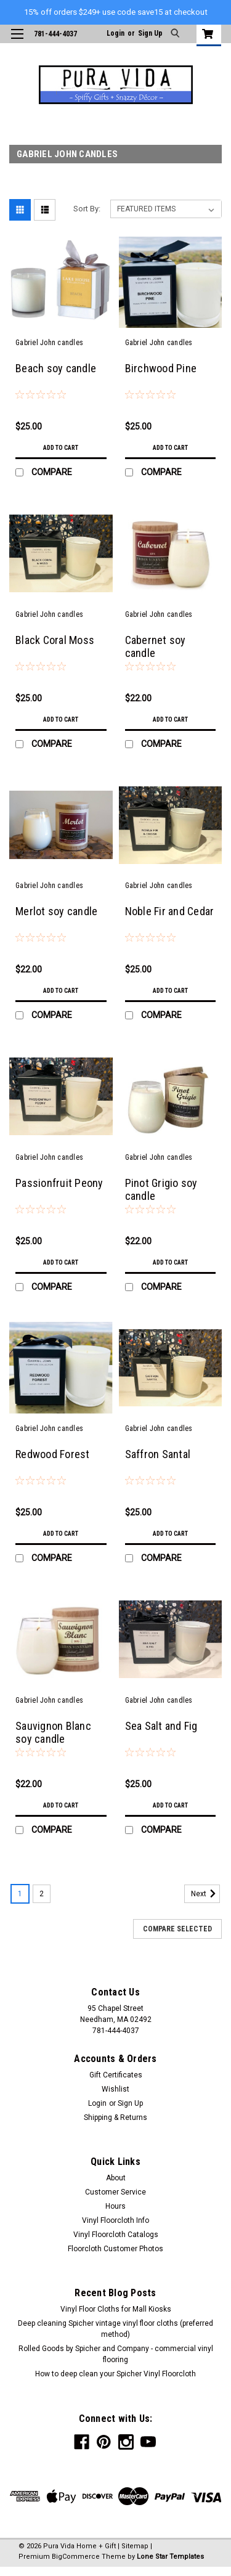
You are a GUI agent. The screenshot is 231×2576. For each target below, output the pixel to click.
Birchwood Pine (161, 368)
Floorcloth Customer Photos (115, 2248)
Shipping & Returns (115, 2117)
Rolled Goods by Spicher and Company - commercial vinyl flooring (115, 2354)
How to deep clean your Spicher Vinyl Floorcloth (115, 2374)
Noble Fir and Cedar (169, 911)
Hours (115, 2206)
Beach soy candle (55, 368)
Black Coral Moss (54, 640)
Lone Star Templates (170, 2557)
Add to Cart (60, 447)
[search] (176, 34)
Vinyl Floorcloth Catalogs (115, 2234)
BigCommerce (76, 2557)
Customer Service (115, 2192)
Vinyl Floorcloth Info (115, 2220)
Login (115, 33)
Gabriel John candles (49, 342)
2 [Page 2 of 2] (41, 1893)
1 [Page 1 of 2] (20, 1893)
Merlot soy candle (56, 911)
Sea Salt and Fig (161, 1725)
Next (205, 1894)
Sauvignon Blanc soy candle (53, 1732)
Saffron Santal (158, 1454)
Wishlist (115, 2089)
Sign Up (150, 33)
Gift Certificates (115, 2075)
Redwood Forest (52, 1454)
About (116, 2178)
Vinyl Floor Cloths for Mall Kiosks (115, 2309)
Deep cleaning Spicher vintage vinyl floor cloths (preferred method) (115, 2329)
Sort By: (86, 208)
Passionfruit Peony (59, 1182)
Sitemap (134, 2546)
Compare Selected (177, 1929)
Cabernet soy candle (155, 646)
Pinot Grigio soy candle (161, 1189)
